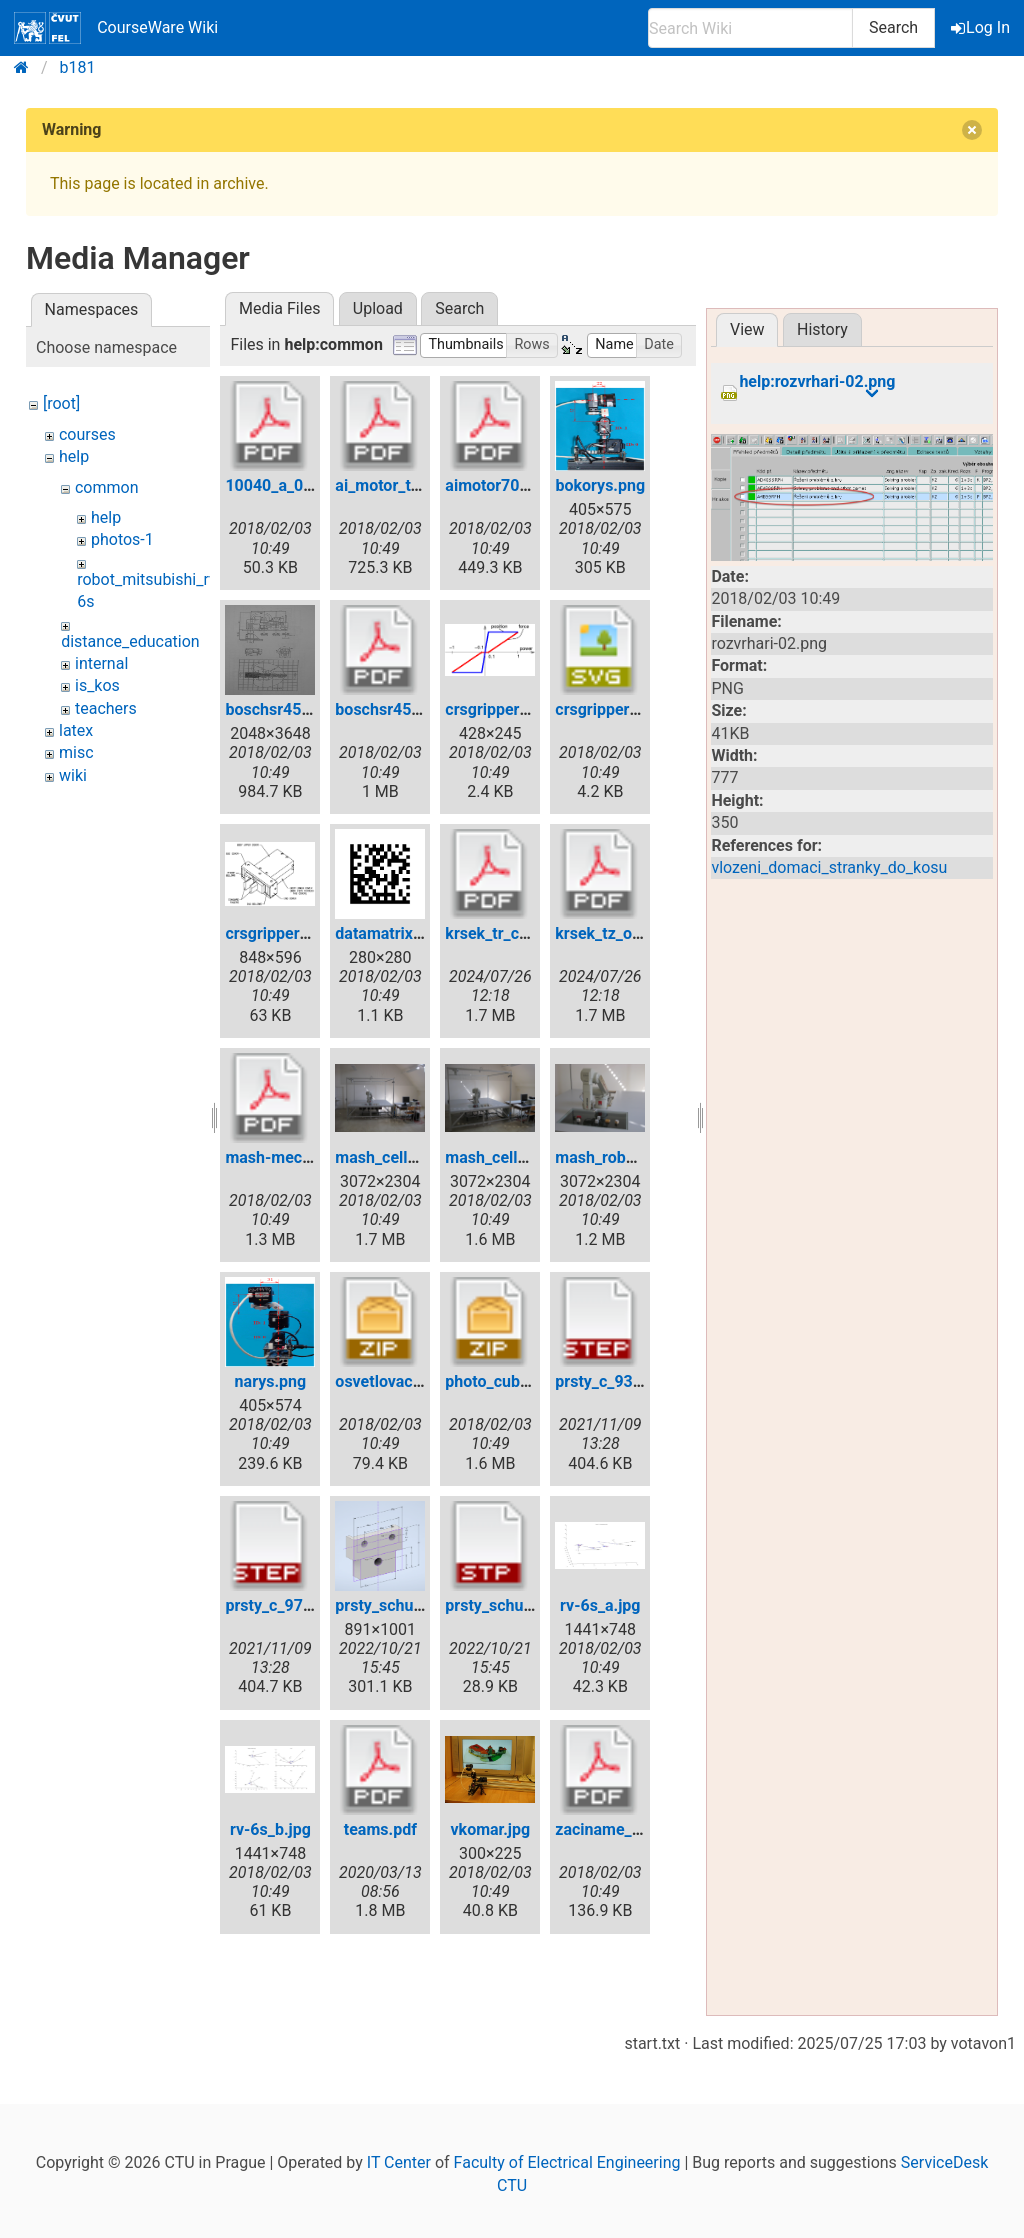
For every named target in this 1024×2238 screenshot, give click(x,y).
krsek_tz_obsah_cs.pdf (636, 933)
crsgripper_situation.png (313, 933)
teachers (106, 708)
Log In (982, 27)
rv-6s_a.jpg (600, 1605)
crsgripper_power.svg (632, 709)
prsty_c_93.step (611, 1381)
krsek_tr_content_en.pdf (531, 933)
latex (76, 730)
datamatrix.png (389, 933)
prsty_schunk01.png (408, 1605)
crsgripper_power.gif (519, 709)
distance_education (130, 641)
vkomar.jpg (490, 1829)
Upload (378, 308)
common (107, 487)
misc (76, 752)
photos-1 (122, 539)
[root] (61, 403)
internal (101, 663)
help (74, 456)
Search (893, 27)
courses (87, 434)
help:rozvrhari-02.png (817, 382)
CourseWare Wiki (116, 28)
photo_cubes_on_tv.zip (526, 1381)
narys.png (271, 1381)
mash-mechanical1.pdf (308, 1157)
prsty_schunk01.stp (515, 1605)
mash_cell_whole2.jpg (524, 1157)
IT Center (399, 2162)
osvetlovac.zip (386, 1381)
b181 (78, 67)
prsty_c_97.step (281, 1605)
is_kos (97, 685)
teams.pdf (380, 1829)
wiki (73, 775)
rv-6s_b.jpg (270, 1829)
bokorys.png (600, 485)
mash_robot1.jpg (615, 1157)
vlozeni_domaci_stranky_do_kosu (829, 867)
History (822, 329)
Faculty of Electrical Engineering (567, 2162)
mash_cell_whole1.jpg (414, 1157)
